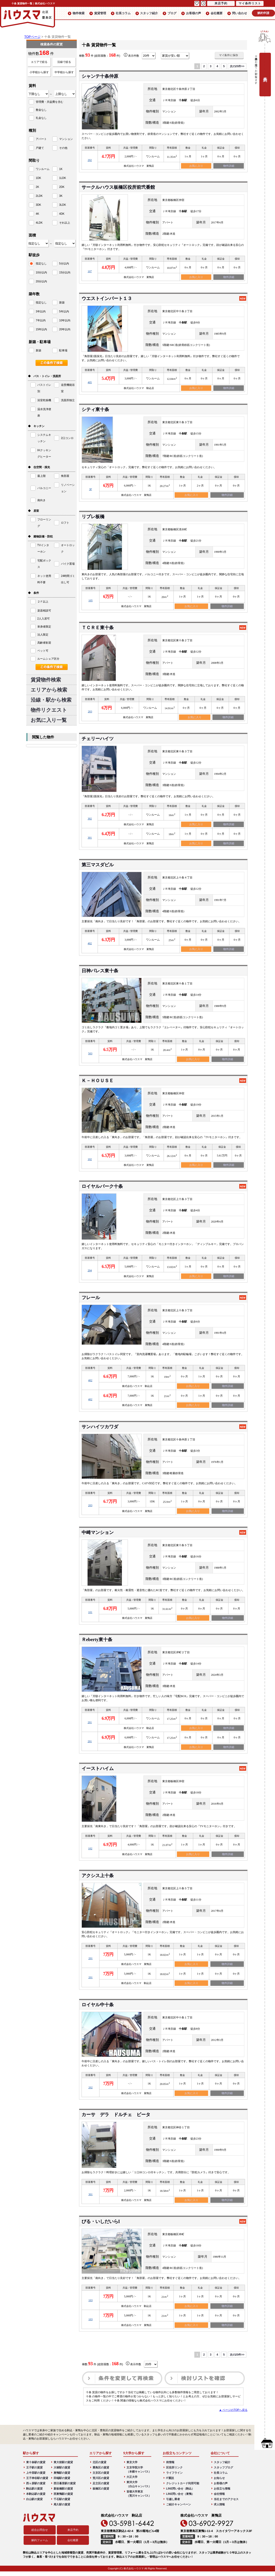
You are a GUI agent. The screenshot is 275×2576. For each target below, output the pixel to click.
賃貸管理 (96, 13)
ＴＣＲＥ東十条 (98, 629)
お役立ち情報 (222, 2497)
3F (90, 490)
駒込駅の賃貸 (34, 2497)
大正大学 (132, 2486)
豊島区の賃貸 (101, 2476)
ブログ (169, 13)
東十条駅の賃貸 (36, 2471)
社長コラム (119, 13)
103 (90, 2308)
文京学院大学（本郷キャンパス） (139, 2478)
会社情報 (219, 2503)
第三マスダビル (98, 867)
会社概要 (215, 13)
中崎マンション (98, 1537)
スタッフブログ (224, 2476)
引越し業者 (173, 2508)
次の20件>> (237, 66)
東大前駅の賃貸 (63, 2471)
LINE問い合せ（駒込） (180, 2497)
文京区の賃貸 (101, 2482)
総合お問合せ (39, 2539)
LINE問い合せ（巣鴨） (180, 2503)
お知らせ (219, 2487)
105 (90, 602)
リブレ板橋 (93, 517)
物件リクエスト (49, 711)
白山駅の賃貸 (34, 2508)
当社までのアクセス (226, 2508)
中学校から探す (64, 72)
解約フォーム (39, 2549)
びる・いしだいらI (101, 2229)
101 (90, 1618)
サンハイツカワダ (100, 1431)
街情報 (170, 2471)
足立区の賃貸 (101, 2492)
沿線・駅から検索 (51, 700)
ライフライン (174, 2482)
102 (90, 1163)
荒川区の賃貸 (101, 2487)
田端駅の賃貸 (62, 2487)
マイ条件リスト (250, 3)
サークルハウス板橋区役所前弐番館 (118, 187)
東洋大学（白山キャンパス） (139, 2493)
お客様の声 (191, 13)
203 (90, 713)
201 (90, 1728)
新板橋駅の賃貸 (63, 2497)
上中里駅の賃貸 (36, 2482)
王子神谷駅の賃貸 (37, 2487)
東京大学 (132, 2471)
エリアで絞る (39, 62)
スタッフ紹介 (146, 13)
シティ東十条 (95, 410)
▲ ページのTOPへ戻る (233, 2419)
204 (90, 1274)
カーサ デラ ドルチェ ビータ (116, 2122)
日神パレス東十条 (100, 973)
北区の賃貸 (100, 2471)
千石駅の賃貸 (62, 2508)
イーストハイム (98, 1775)
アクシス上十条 (98, 1882)
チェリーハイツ (98, 740)
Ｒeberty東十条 (97, 1645)
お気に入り (196, 166)
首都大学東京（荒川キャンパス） (139, 2503)
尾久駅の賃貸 (62, 2513)
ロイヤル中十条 (98, 2012)
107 (90, 271)
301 (90, 840)
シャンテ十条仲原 (100, 76)
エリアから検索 (49, 690)
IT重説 (170, 2487)
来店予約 (72, 2539)
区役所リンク (174, 2476)
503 (90, 1057)
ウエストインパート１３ (107, 299)
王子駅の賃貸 (34, 2476)
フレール (91, 1301)
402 (90, 946)
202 (90, 160)
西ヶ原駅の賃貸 (36, 2492)
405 (90, 383)
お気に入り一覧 (49, 721)
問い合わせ (238, 13)
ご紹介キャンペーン (178, 2513)
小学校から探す (39, 72)
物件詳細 (229, 166)
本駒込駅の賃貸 (36, 2503)
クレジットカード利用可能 (182, 2492)
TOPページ (32, 37)
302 (90, 821)
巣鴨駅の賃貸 (62, 2482)
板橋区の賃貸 (101, 2497)
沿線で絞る (64, 62)
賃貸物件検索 (46, 680)
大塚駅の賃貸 (62, 2476)
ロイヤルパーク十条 (102, 1190)
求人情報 (219, 2513)
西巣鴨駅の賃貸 (63, 2503)
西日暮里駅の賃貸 (65, 2492)
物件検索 (74, 13)
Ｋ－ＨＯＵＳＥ (98, 1084)
